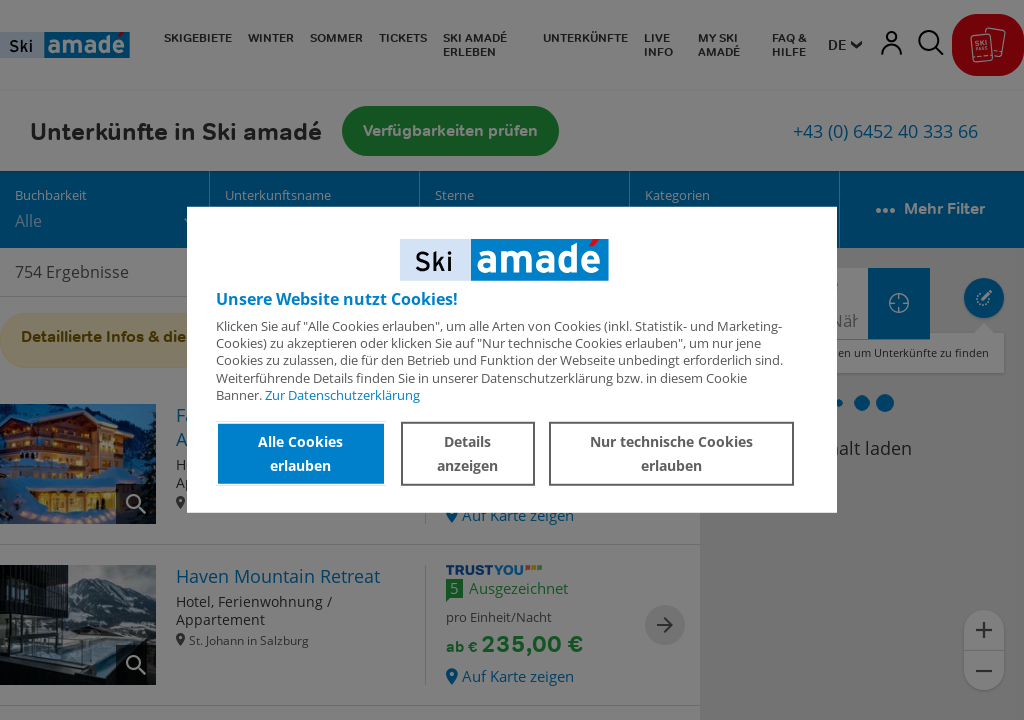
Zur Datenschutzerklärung (342, 395)
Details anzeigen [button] (467, 453)
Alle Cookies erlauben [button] (300, 453)
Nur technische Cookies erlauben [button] (671, 453)
